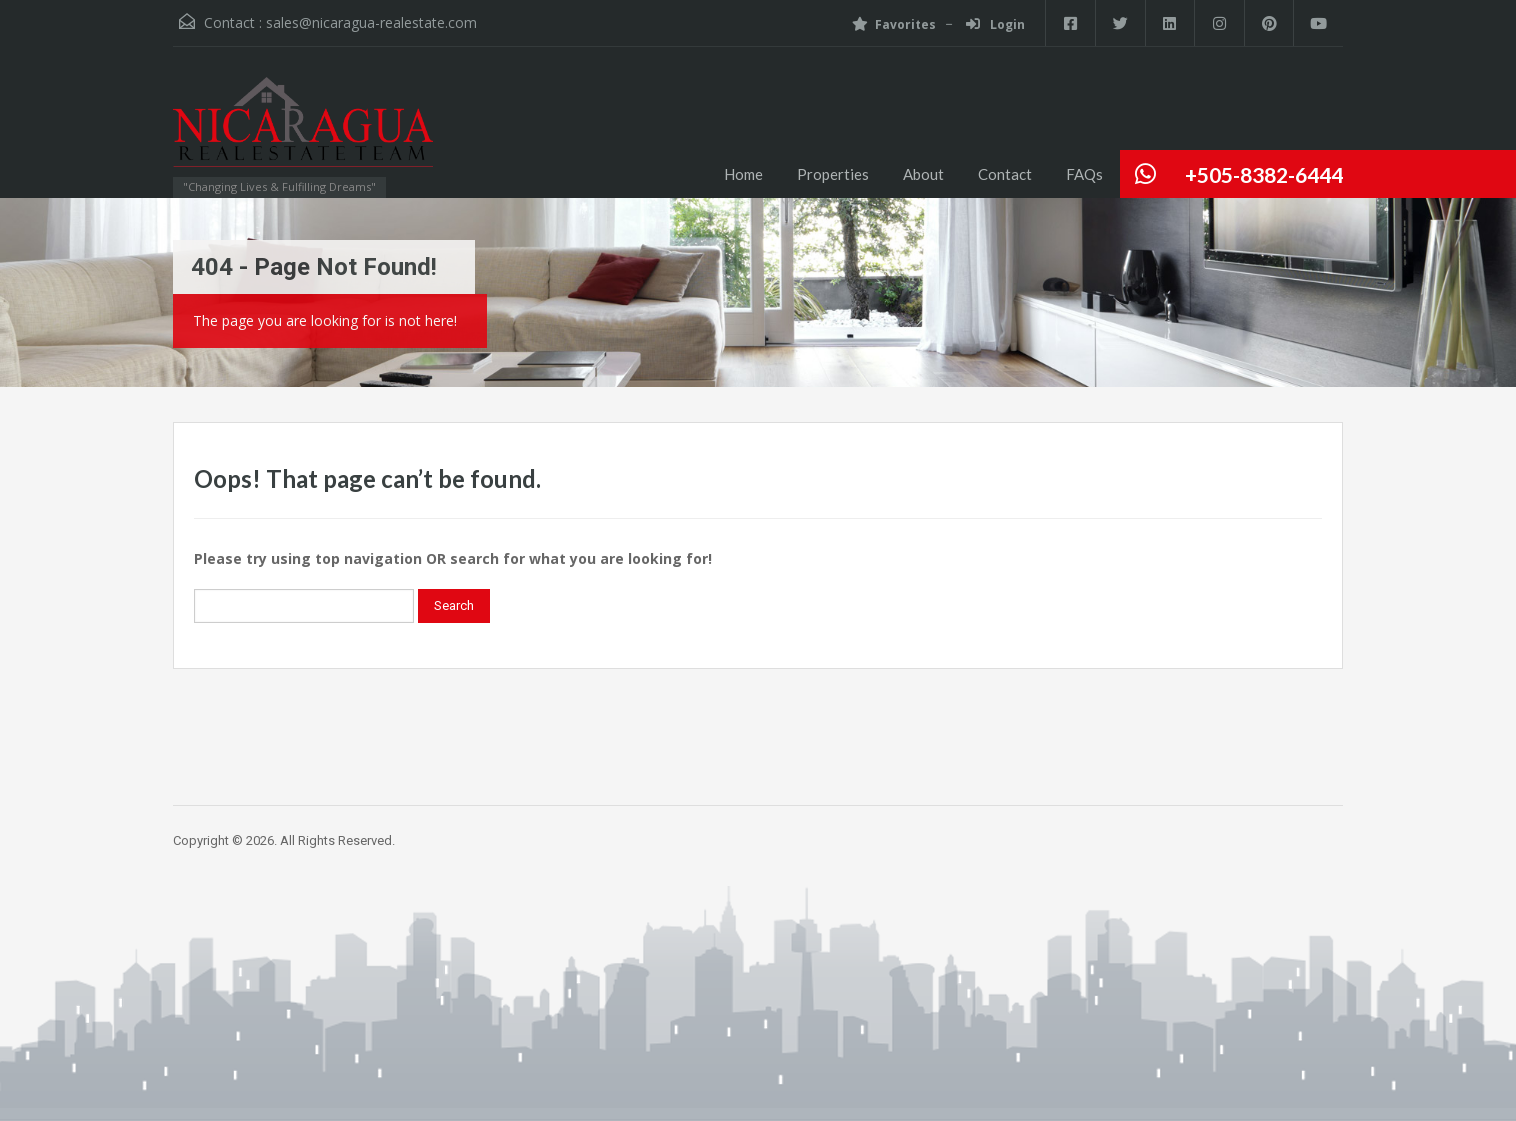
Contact (1005, 174)
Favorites (892, 24)
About (923, 174)
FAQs (1084, 174)
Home (743, 174)
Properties (833, 174)
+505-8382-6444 (1264, 174)
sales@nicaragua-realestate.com (371, 22)
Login (993, 24)
